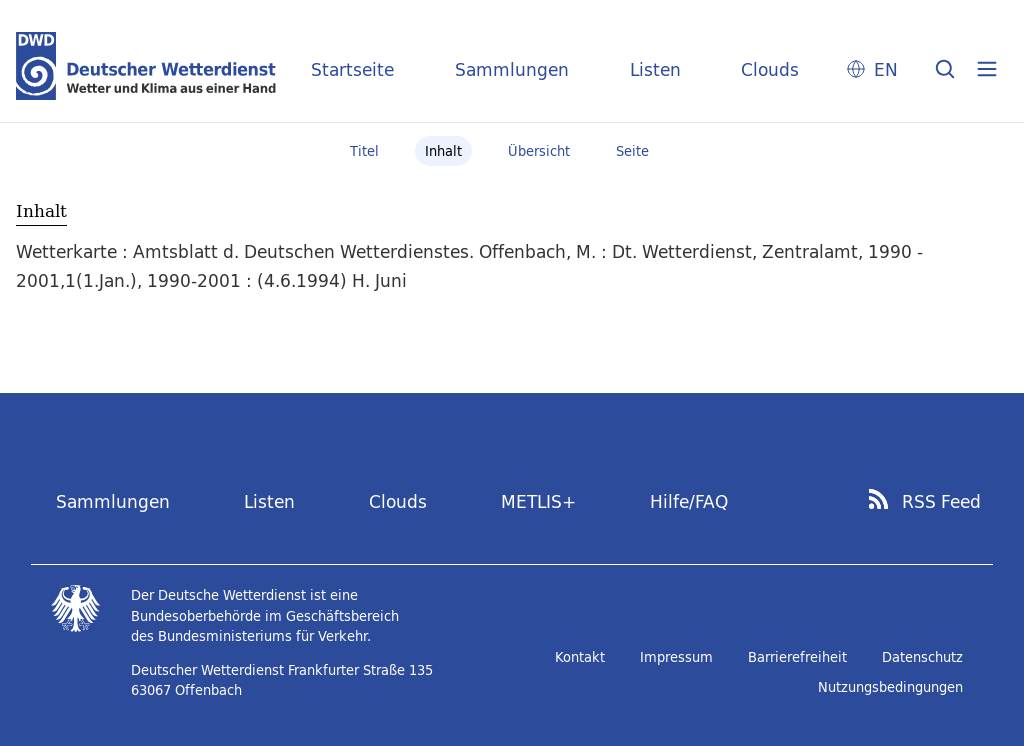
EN (886, 69)
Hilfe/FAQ (689, 501)
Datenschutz (922, 657)
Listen (655, 69)
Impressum (676, 657)
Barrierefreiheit (797, 657)
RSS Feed (941, 502)
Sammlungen (512, 69)
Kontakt (580, 657)
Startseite (352, 69)
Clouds (770, 69)
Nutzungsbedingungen (890, 687)
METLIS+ (538, 501)
